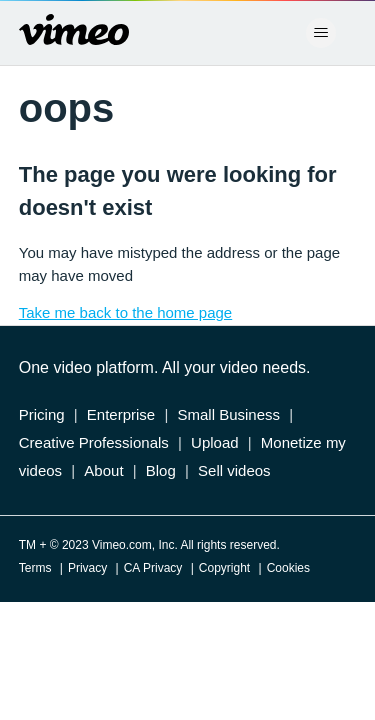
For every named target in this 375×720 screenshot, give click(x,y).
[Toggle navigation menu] (320, 33)
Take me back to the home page (125, 312)
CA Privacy (153, 568)
